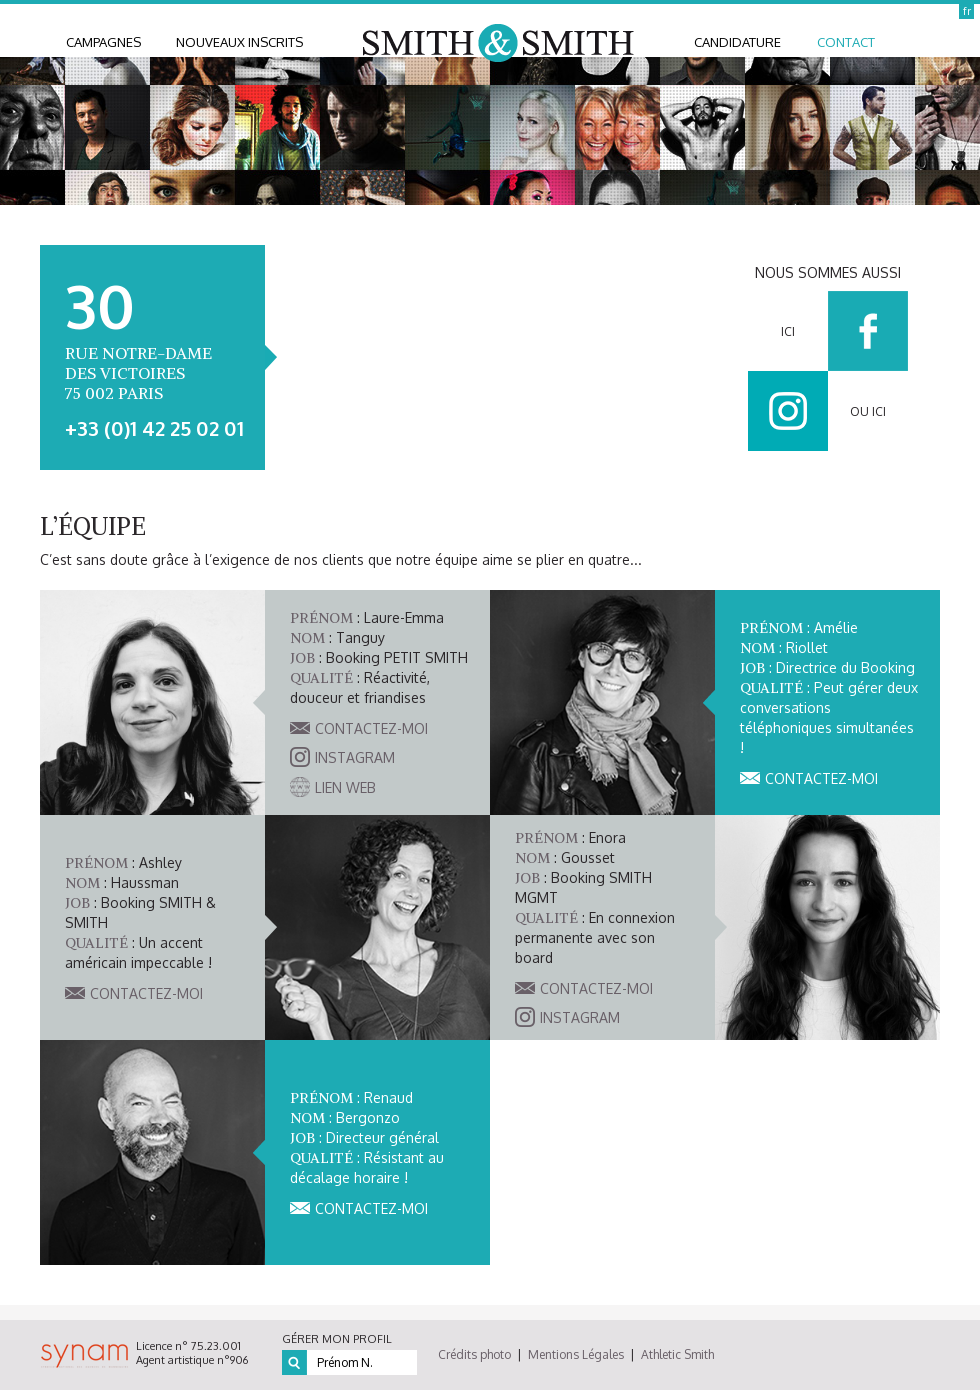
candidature (737, 42)
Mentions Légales (576, 1354)
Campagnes (103, 42)
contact (846, 42)
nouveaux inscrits (239, 42)
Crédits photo (474, 1354)
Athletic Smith (677, 1354)
